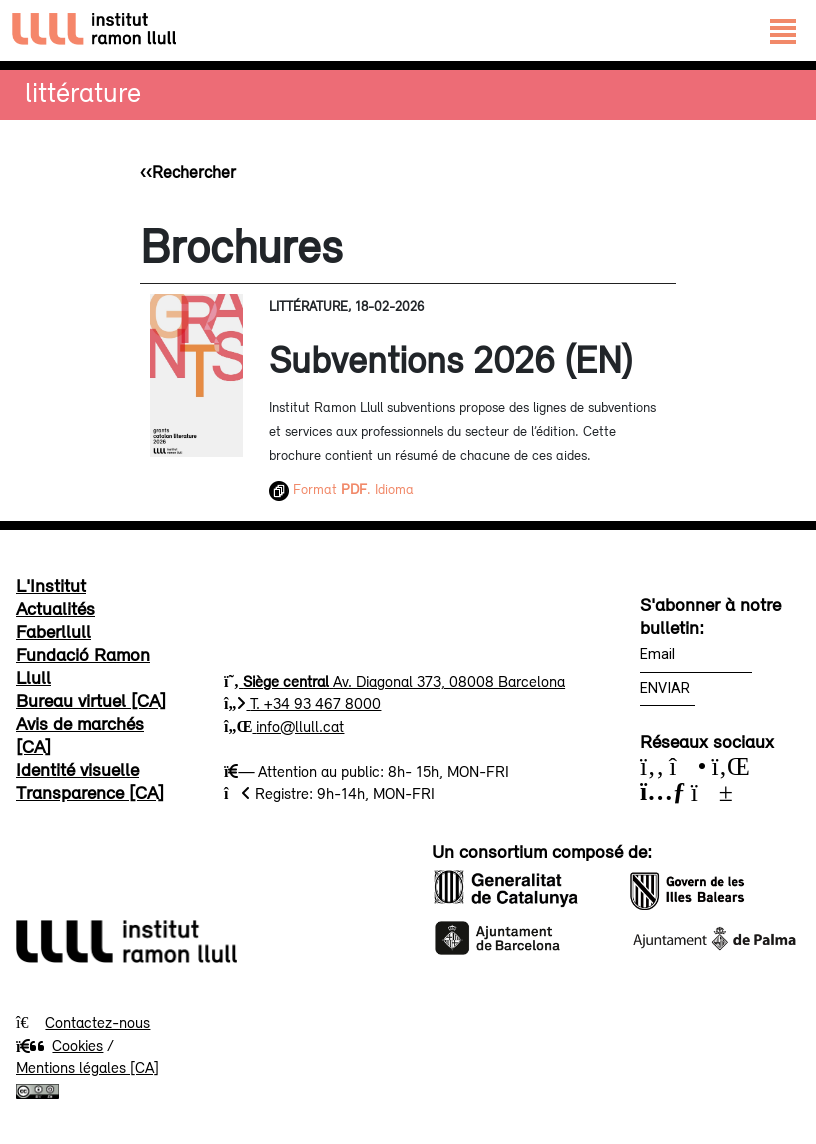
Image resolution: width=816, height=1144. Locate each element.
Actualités (55, 608)
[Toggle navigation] (782, 30)
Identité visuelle (77, 769)
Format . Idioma (341, 489)
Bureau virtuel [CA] (91, 700)
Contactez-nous (97, 1022)
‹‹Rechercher (188, 172)
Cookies (59, 1045)
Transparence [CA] (90, 792)
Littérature (83, 91)
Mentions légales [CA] (87, 1067)
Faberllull (53, 631)
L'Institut (51, 585)
